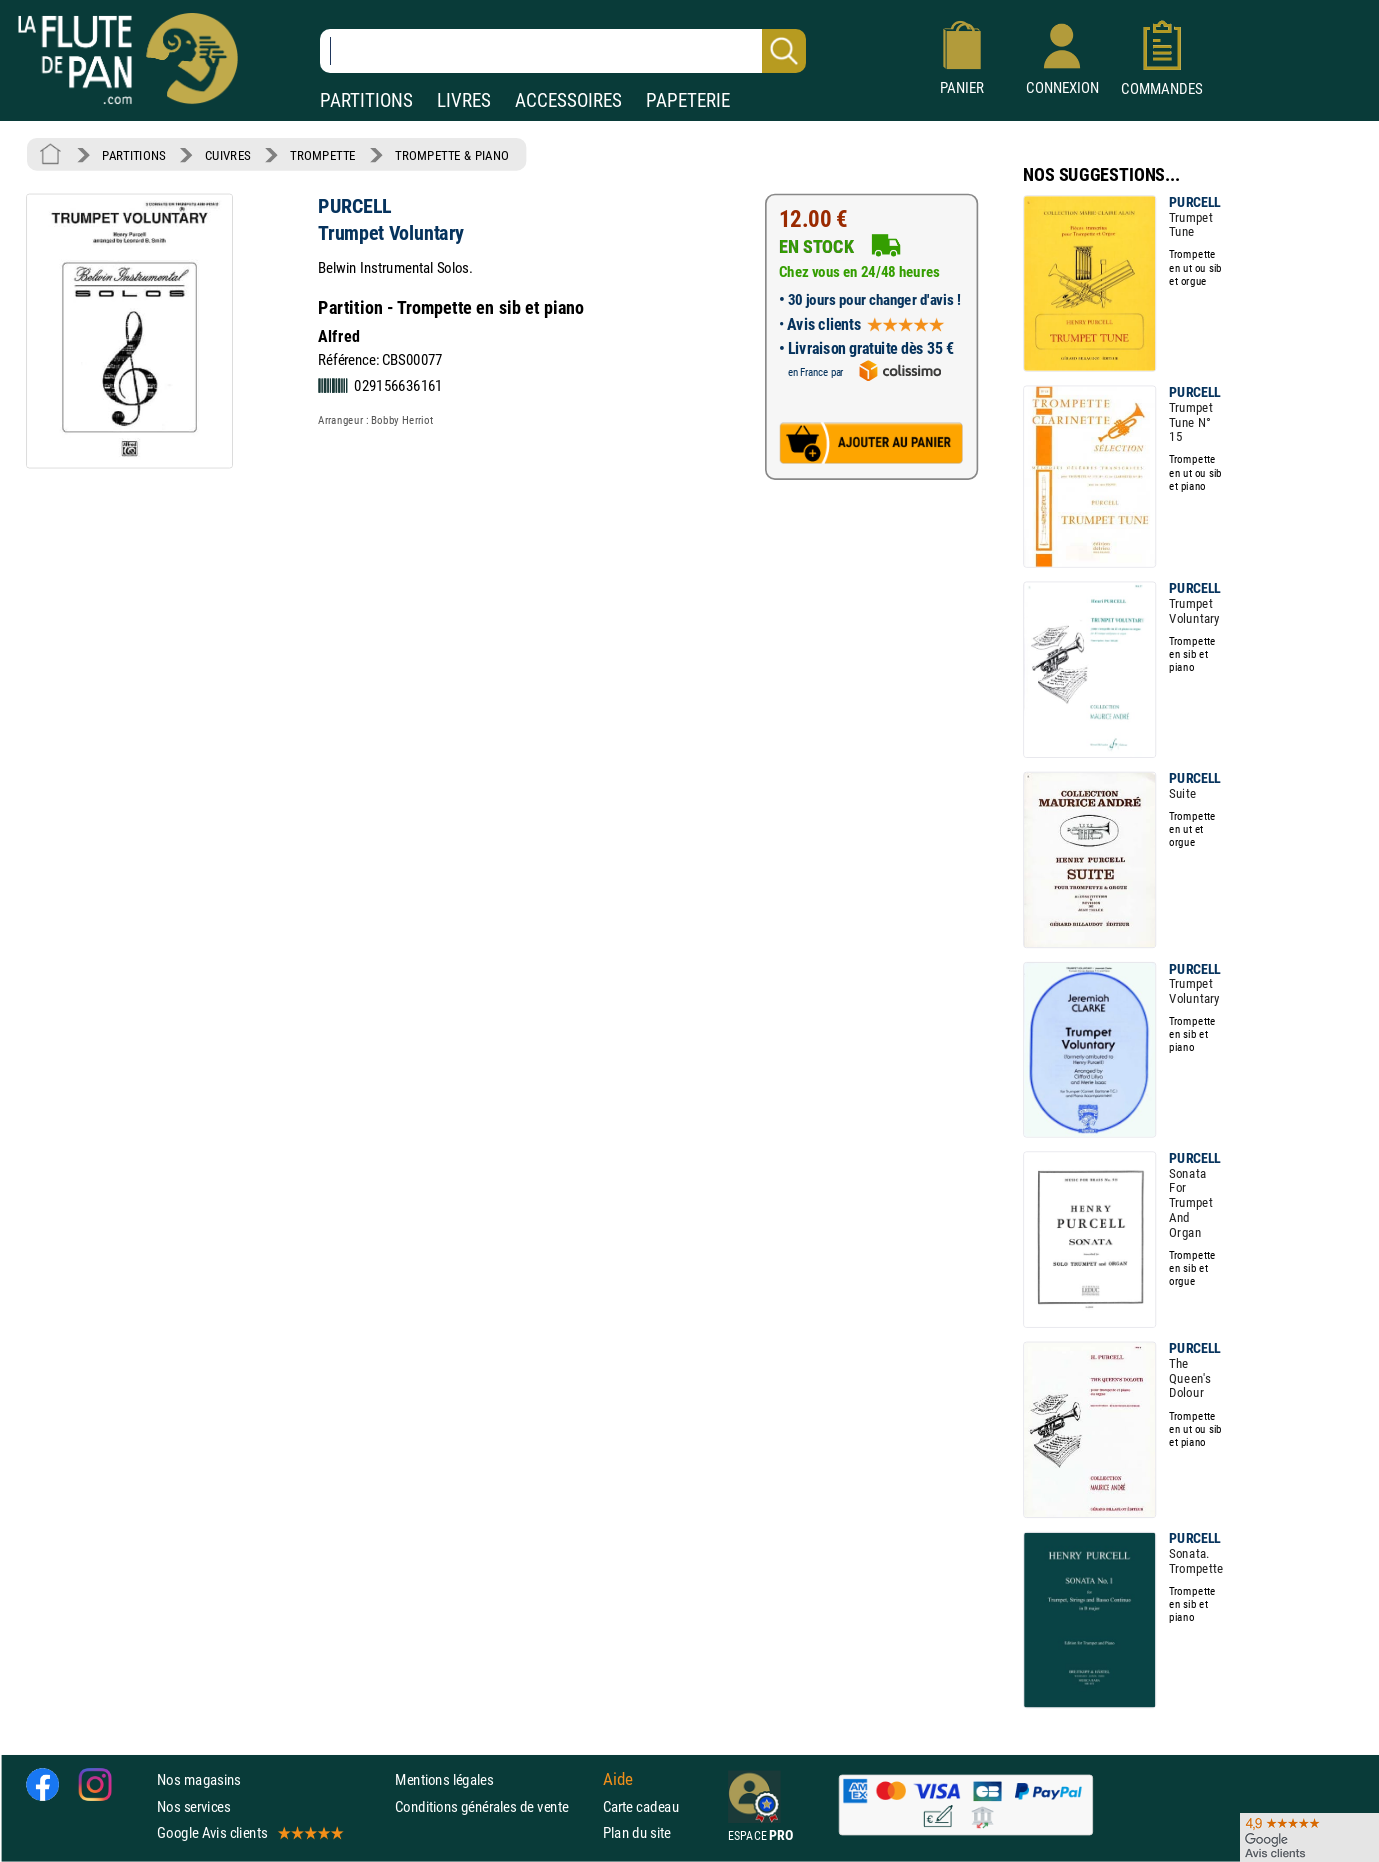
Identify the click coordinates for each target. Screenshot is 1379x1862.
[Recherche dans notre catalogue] (563, 51)
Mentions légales (444, 1780)
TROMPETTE (323, 155)
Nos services (193, 1806)
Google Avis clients (249, 1832)
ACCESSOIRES (568, 100)
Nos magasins (199, 1780)
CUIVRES (228, 155)
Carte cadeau (641, 1806)
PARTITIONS (366, 100)
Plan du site (637, 1832)
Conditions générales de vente (494, 1806)
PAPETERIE (688, 100)
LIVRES (464, 100)
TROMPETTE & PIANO (452, 155)
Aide (618, 1780)
